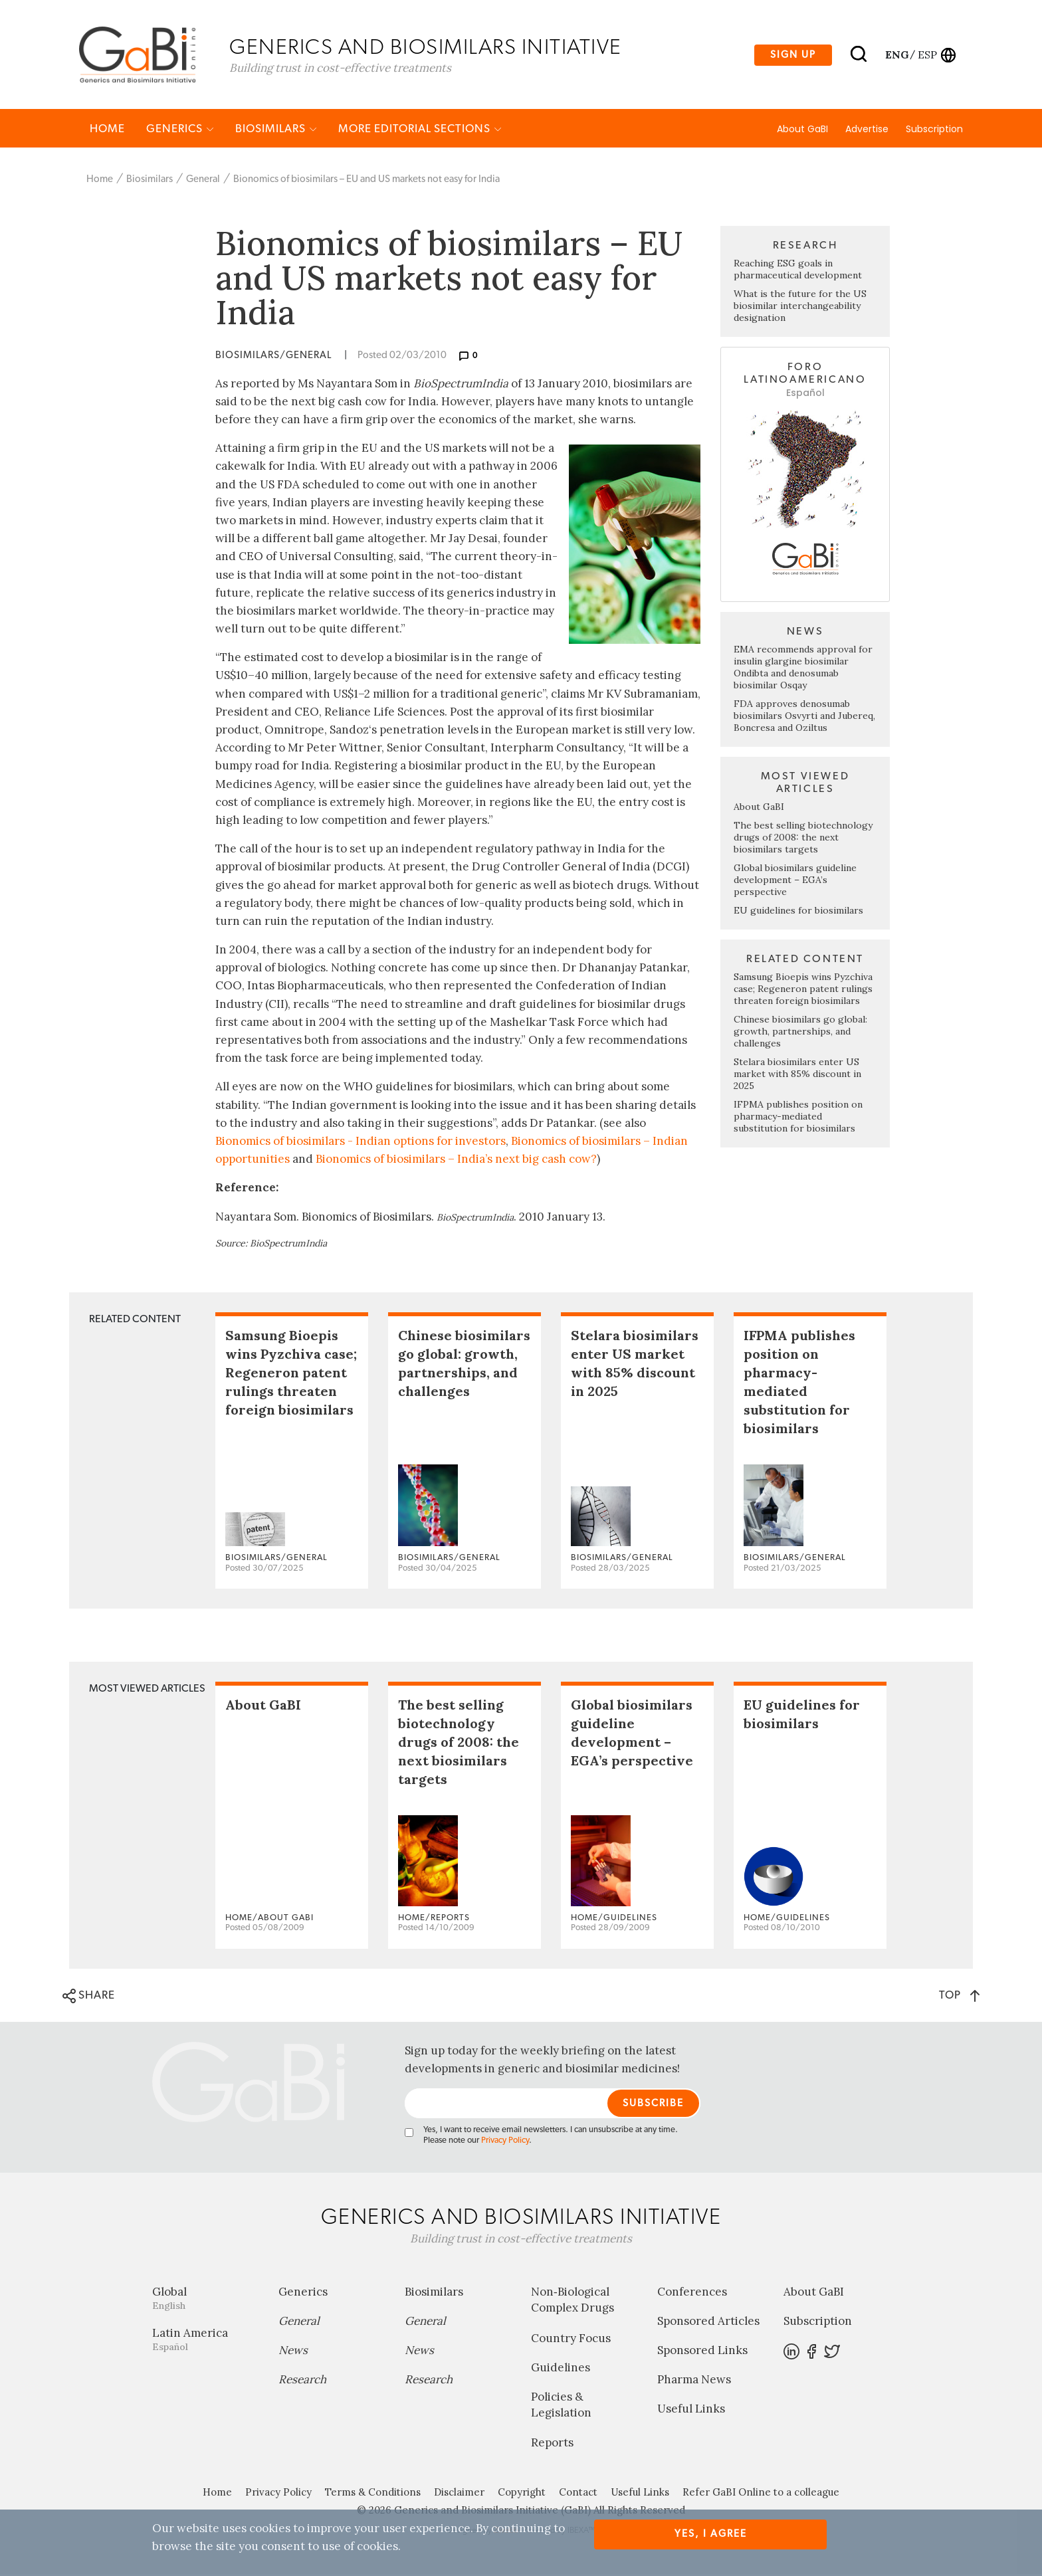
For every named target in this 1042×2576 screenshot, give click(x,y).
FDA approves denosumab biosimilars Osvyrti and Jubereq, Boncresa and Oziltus (804, 718)
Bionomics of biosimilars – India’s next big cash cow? (456, 1160)
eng (896, 55)
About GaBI (802, 131)
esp (927, 55)
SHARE (88, 1998)
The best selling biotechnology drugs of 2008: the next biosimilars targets (803, 839)
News (293, 2352)
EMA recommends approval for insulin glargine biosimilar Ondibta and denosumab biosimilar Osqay (803, 669)
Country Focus (571, 2340)
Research (302, 2381)
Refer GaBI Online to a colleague (760, 2494)
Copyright (522, 2494)
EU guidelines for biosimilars (798, 912)
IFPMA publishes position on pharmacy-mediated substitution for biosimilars (798, 1118)
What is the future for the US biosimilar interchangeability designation (800, 308)
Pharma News (694, 2381)
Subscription (934, 131)
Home (107, 130)
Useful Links (691, 2410)
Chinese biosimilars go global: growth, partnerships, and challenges (800, 1033)
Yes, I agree (711, 2534)
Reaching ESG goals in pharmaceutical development (798, 271)
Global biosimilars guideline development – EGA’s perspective (795, 882)
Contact (578, 2494)
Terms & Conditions (373, 2494)
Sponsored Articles (708, 2323)
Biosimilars (276, 130)
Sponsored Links (702, 2352)
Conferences (692, 2293)
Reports (552, 2444)
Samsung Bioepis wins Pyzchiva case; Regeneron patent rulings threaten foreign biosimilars (803, 991)
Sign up (793, 55)
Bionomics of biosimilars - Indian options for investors (360, 1143)
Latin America (205, 2341)
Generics (180, 130)
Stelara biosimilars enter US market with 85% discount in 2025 (797, 1076)
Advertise (866, 131)
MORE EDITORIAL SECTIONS (420, 130)
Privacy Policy (505, 2142)
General (203, 181)
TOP (959, 1997)
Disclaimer (459, 2494)
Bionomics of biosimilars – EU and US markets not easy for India (366, 181)
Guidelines (560, 2369)
